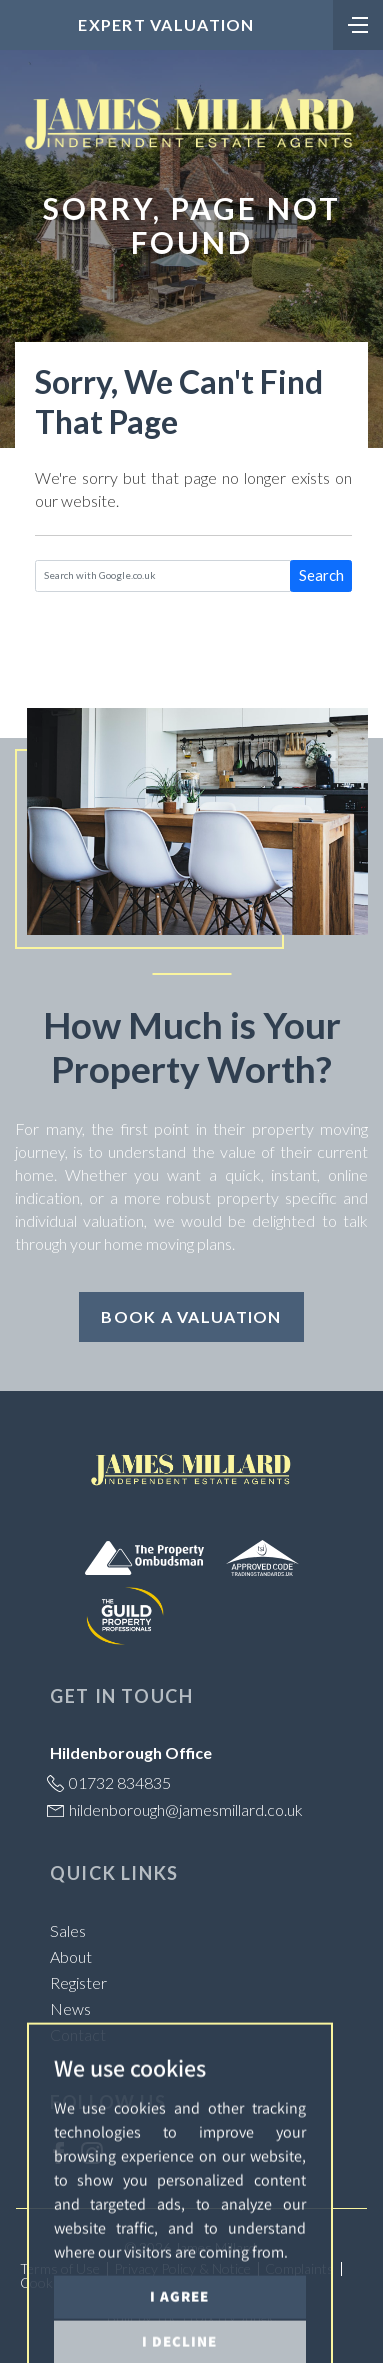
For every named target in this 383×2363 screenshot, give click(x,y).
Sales (68, 1930)
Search (321, 575)
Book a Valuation (191, 1316)
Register (78, 1982)
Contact (78, 2034)
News (70, 2008)
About (71, 1956)
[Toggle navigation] (358, 23)
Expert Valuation (166, 24)
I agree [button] (179, 2333)
